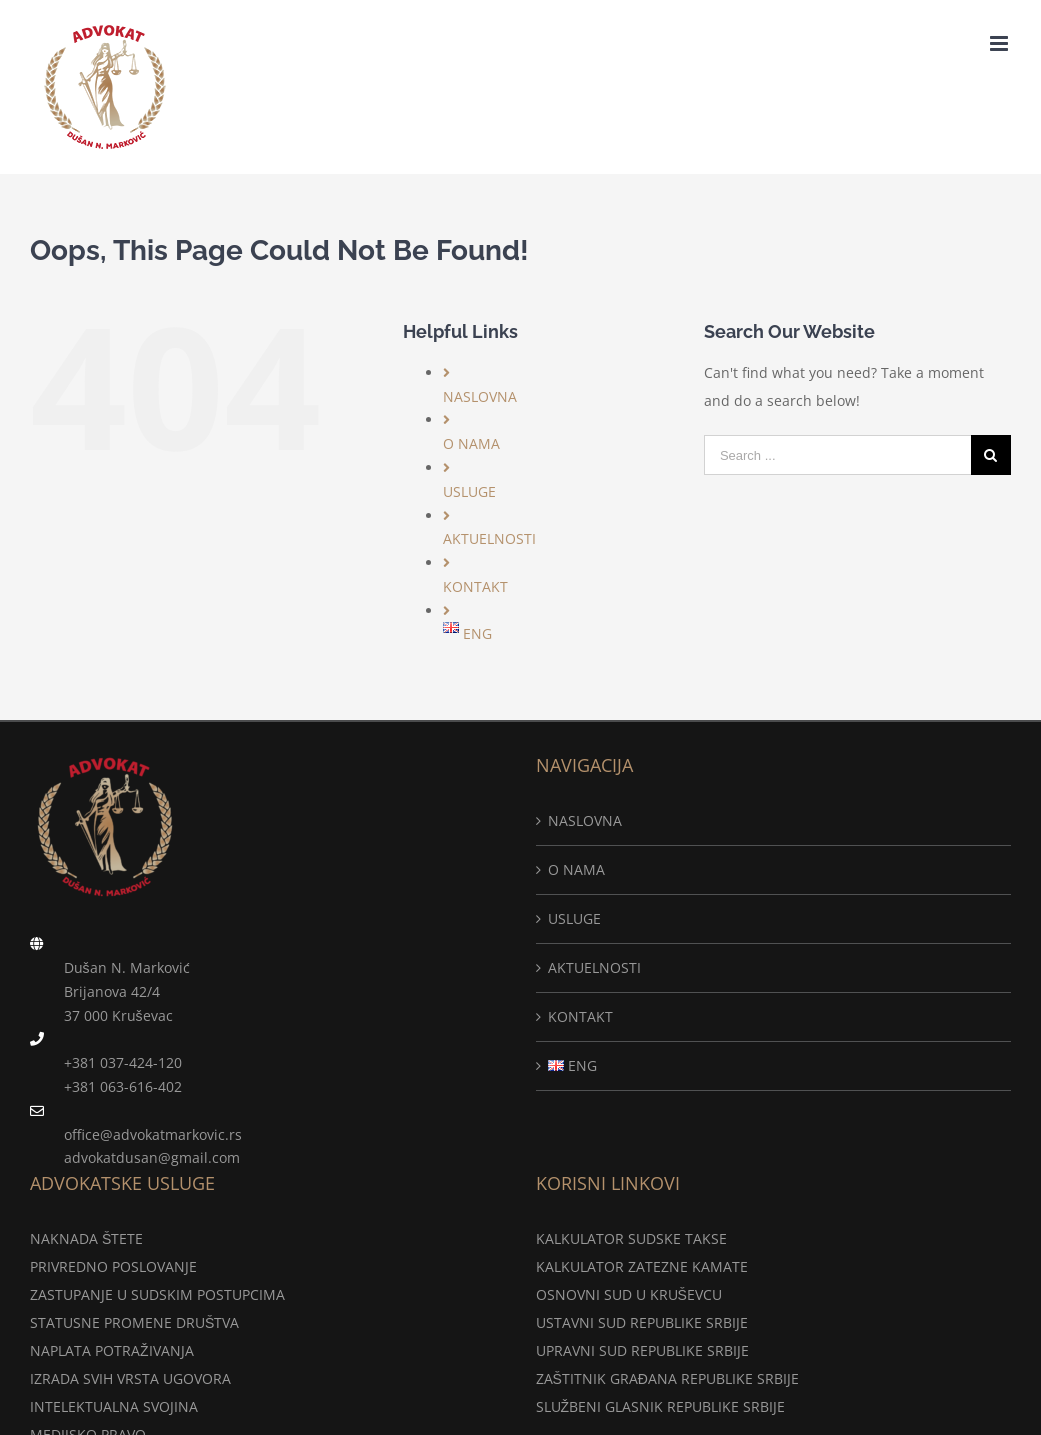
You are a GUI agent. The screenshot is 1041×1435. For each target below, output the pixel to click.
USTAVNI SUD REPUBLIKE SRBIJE (642, 1322)
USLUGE (469, 491)
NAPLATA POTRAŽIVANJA (112, 1350)
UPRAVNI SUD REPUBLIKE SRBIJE (642, 1350)
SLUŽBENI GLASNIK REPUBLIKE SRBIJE (661, 1406)
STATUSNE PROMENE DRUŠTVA (134, 1322)
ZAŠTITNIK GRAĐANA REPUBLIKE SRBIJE (667, 1378)
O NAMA (471, 443)
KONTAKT (475, 586)
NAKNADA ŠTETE (86, 1238)
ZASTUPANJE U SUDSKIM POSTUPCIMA (157, 1294)
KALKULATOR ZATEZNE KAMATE (642, 1266)
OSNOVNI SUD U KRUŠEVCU (629, 1294)
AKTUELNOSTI (489, 538)
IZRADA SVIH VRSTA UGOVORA (130, 1378)
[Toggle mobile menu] (1000, 43)
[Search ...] (837, 455)
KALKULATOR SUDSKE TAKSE (631, 1238)
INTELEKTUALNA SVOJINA (114, 1406)
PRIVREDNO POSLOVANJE (113, 1266)
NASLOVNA (480, 396)
